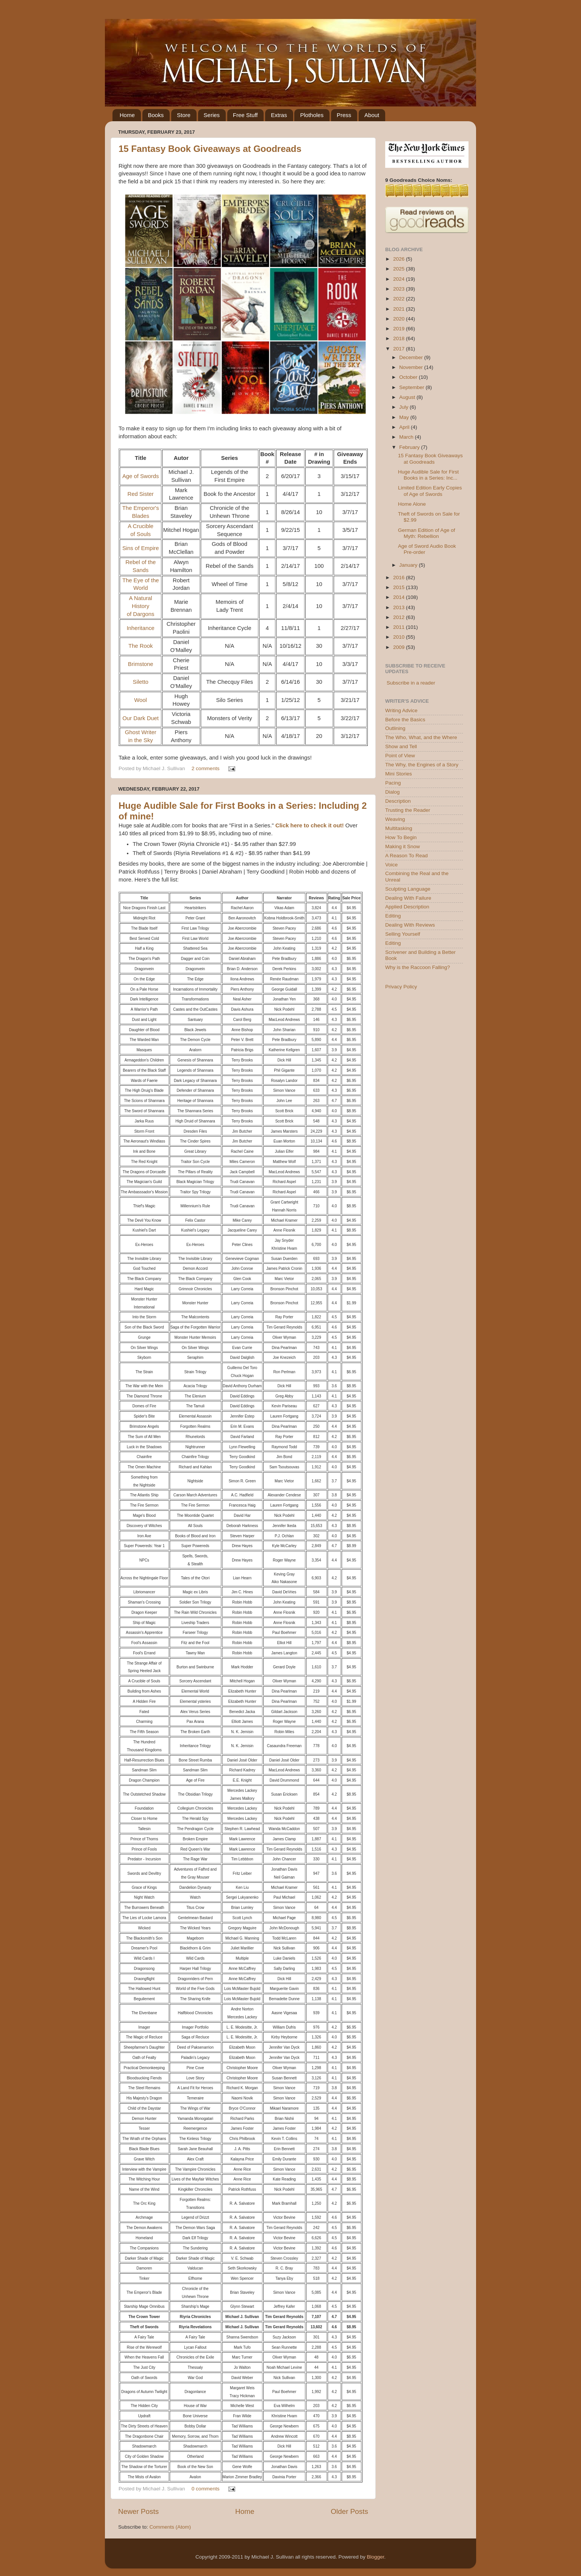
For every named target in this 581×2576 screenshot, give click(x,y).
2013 (399, 607)
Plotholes (311, 115)
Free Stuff (245, 115)
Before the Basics (405, 719)
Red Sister (140, 494)
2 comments (206, 768)
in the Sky (140, 740)
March (407, 437)
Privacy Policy (401, 986)
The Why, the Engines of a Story (421, 764)
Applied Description (407, 907)
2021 (399, 309)
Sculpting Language (407, 889)
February (410, 447)
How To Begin (401, 837)
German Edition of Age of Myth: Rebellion (426, 533)
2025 (399, 269)
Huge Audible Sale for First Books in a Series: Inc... (428, 475)
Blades (140, 516)
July (404, 407)
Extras (279, 115)
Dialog (392, 792)
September (412, 387)
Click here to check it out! (309, 825)
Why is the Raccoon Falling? (417, 967)
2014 (399, 597)
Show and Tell (401, 746)
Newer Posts (138, 2511)
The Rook (140, 646)
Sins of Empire (140, 548)
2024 (399, 279)
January (409, 565)
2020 (399, 319)
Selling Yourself (402, 934)
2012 (399, 617)
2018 (399, 338)
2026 (399, 259)
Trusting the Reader (407, 810)
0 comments (206, 2489)
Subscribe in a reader (411, 683)
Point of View (400, 755)
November (411, 367)
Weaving (395, 819)
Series (212, 115)
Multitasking (398, 828)
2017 (399, 349)
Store (184, 115)
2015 (399, 587)
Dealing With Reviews (410, 925)
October (409, 377)
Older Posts (349, 2511)
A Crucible (140, 526)
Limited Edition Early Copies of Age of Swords (430, 491)
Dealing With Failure (408, 898)
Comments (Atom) (170, 2527)
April (405, 427)
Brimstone (140, 664)
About (371, 115)
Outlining (395, 728)
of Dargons (141, 614)
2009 (399, 647)
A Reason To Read (406, 855)
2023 (399, 289)
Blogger (375, 2557)
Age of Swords (140, 476)
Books (156, 115)
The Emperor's (140, 508)
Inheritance (140, 628)
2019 (399, 328)
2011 (399, 627)
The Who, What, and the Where (421, 737)
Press (344, 115)
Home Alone (412, 504)
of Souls (140, 534)
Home (127, 115)
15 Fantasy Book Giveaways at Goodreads (210, 149)
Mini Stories (398, 774)
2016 (399, 577)
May (404, 417)
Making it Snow (402, 846)
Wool (140, 700)
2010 (399, 637)
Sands (140, 570)
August (408, 397)
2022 (399, 299)
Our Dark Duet (140, 718)
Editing (393, 916)
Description (398, 801)
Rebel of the (140, 562)
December (411, 357)
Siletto (140, 682)
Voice (391, 865)
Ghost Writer (140, 732)
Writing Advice (401, 710)
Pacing (393, 783)
